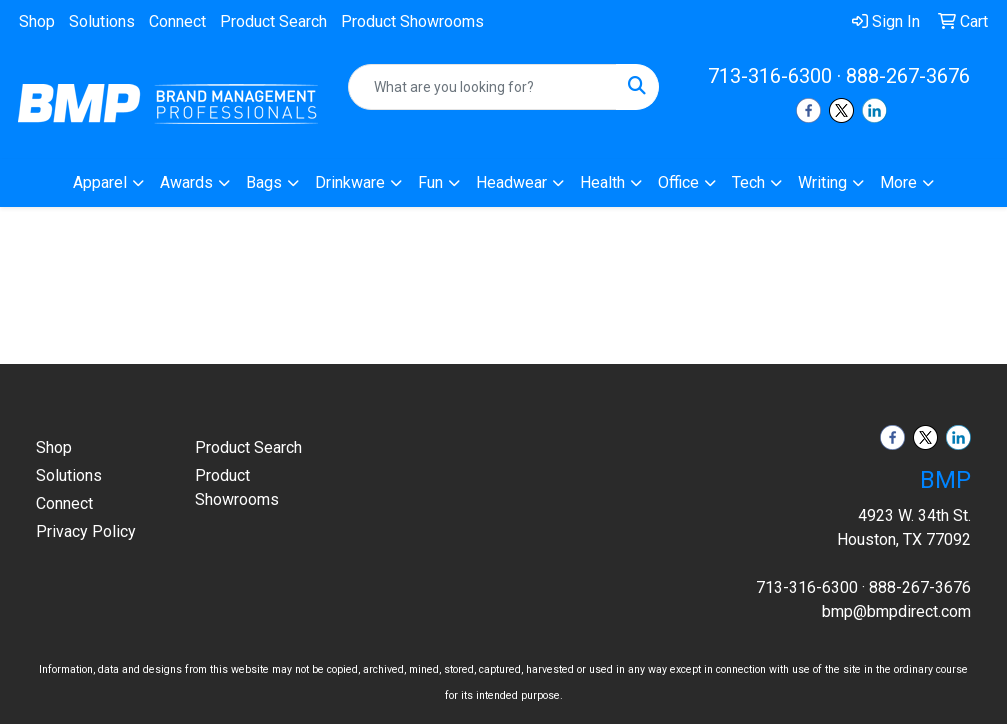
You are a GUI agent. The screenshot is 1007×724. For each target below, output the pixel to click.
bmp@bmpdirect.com (896, 611)
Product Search (273, 21)
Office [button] (678, 182)
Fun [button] (430, 182)
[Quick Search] (483, 87)
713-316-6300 (770, 76)
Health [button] (602, 182)
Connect (177, 21)
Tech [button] (748, 182)
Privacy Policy (86, 531)
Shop (37, 21)
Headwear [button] (511, 182)
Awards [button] (186, 182)
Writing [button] (822, 182)
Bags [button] (264, 182)
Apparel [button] (100, 182)
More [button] (898, 182)
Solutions (102, 21)
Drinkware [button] (350, 182)
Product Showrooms (412, 21)
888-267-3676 (908, 76)
